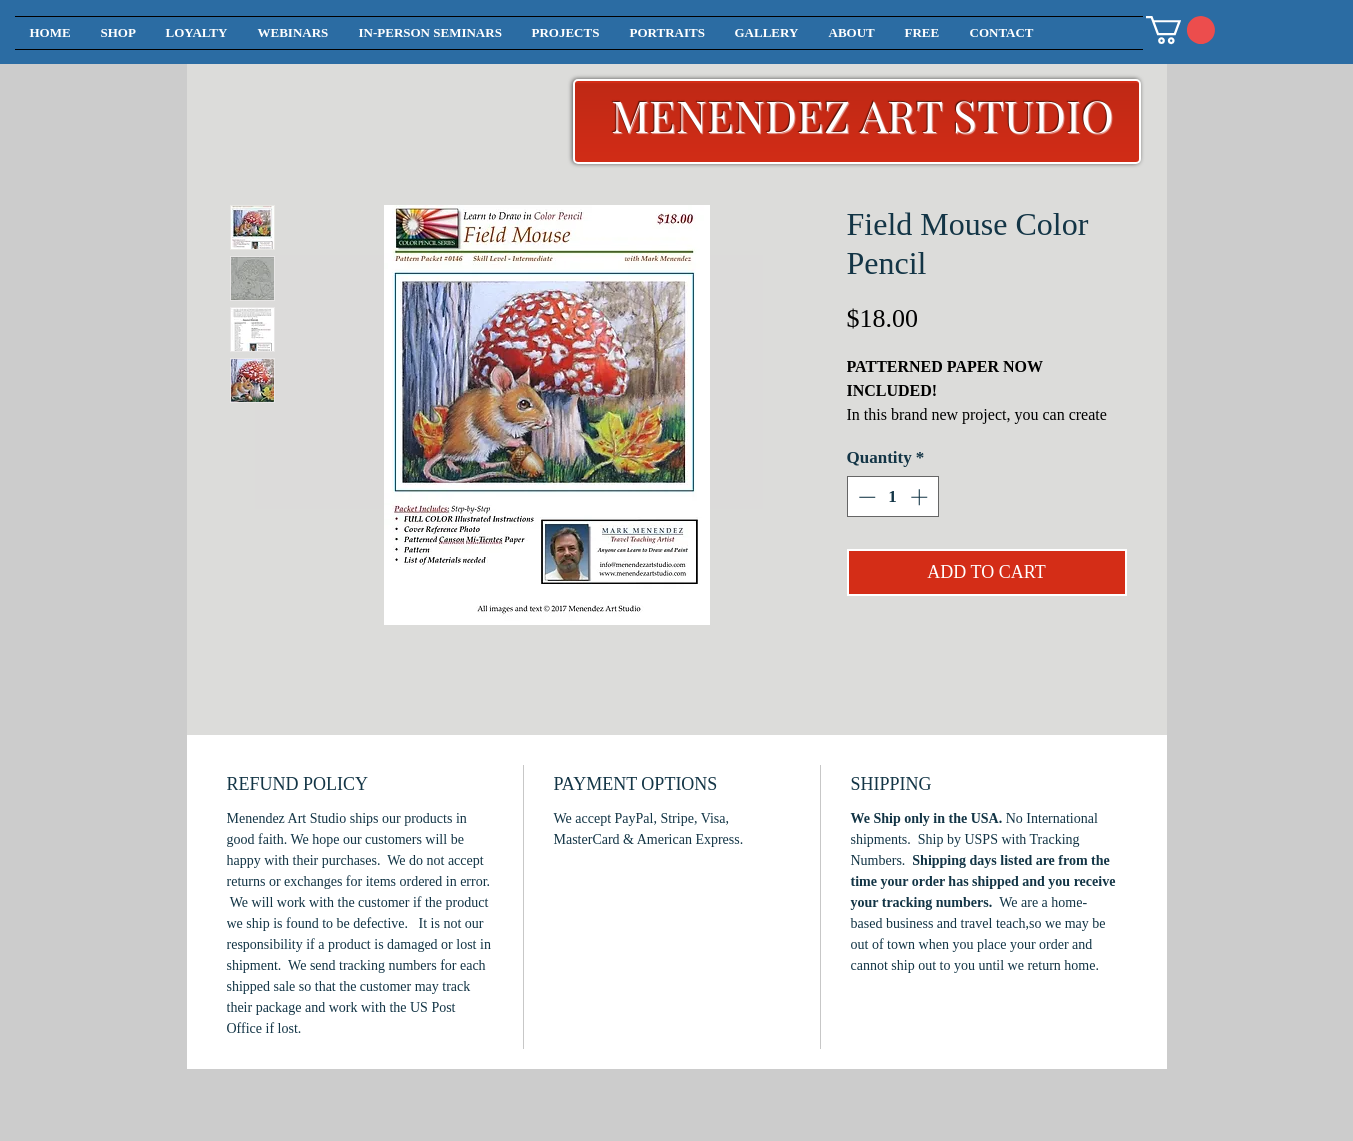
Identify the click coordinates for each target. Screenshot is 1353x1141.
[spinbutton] (892, 497)
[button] (1180, 30)
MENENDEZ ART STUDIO (862, 114)
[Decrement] (865, 497)
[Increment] (921, 497)
